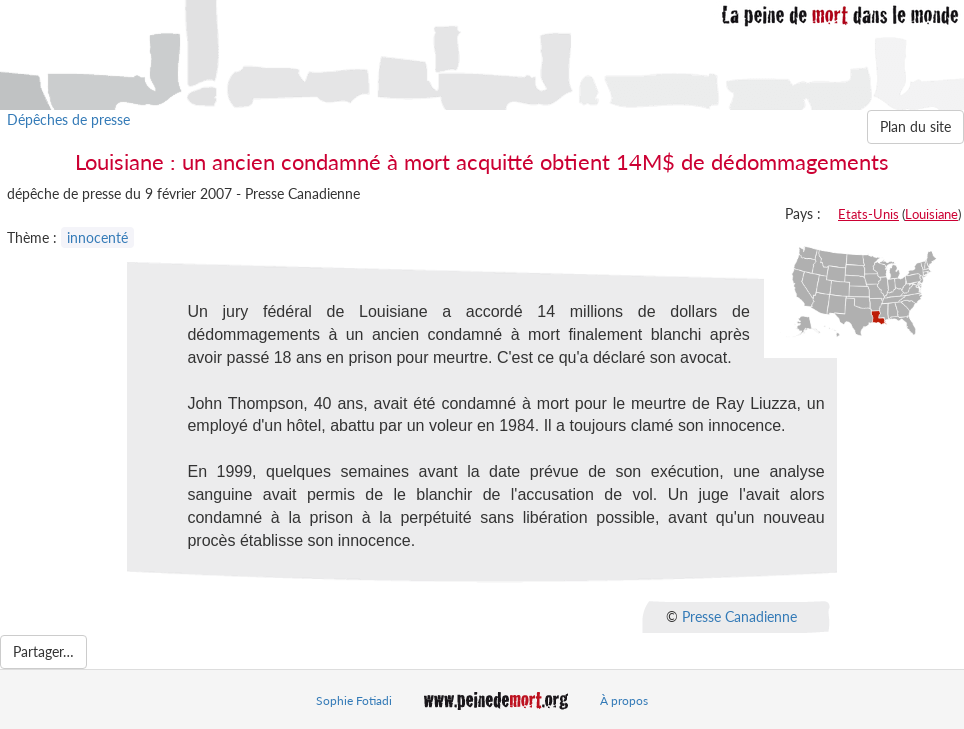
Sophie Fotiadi (354, 700)
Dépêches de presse (68, 119)
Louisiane (931, 214)
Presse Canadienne (739, 616)
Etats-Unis (868, 214)
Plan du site (915, 126)
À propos (624, 700)
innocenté (97, 237)
